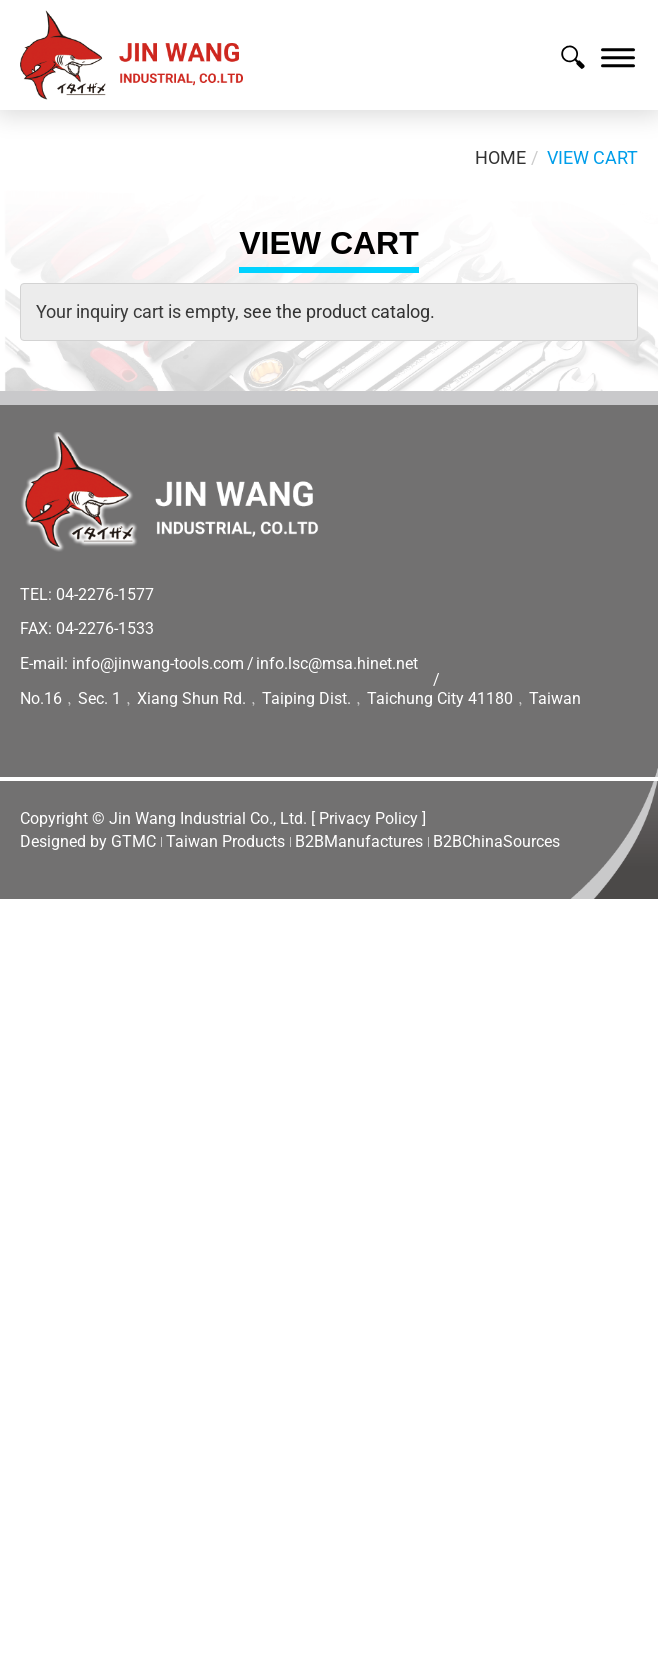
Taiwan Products (225, 841)
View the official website (201, 1168)
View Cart (592, 157)
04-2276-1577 (105, 594)
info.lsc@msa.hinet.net (337, 663)
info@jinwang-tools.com (158, 663)
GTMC (133, 841)
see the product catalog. (337, 311)
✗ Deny (30, 988)
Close (22, 911)
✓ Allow (31, 962)
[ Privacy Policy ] (368, 818)
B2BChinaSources (496, 841)
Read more (50, 1168)
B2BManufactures (359, 841)
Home (500, 157)
